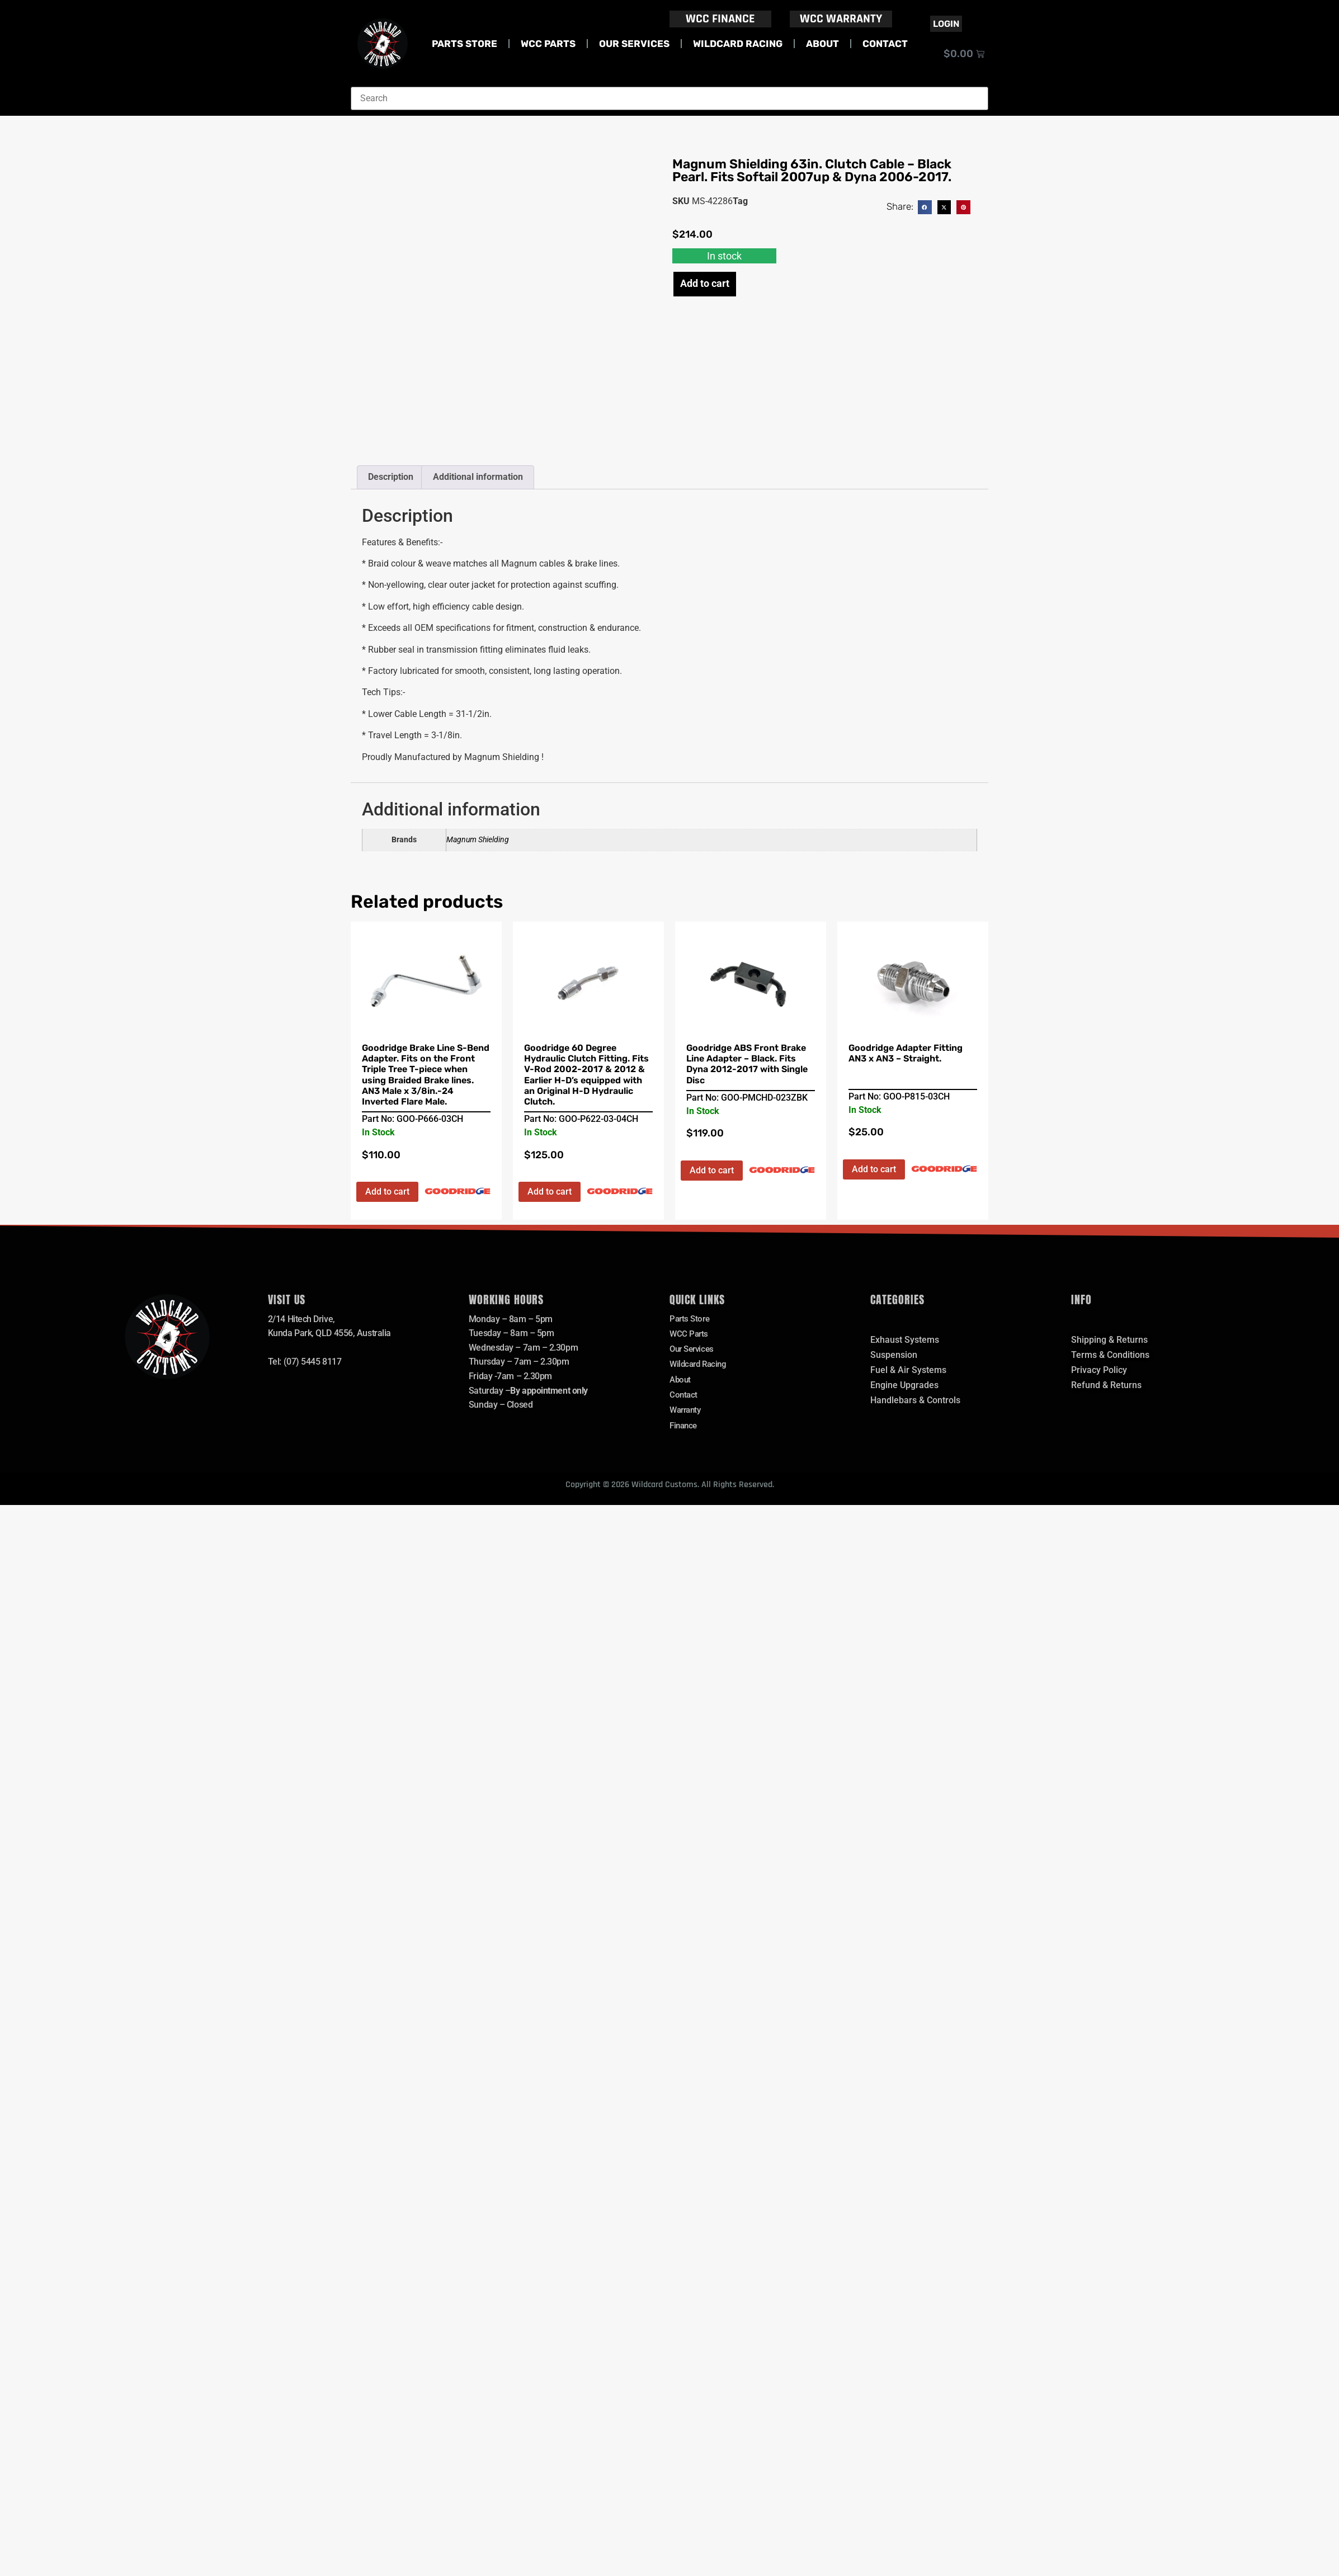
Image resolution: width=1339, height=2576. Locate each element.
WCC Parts (548, 43)
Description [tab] (390, 476)
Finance (685, 1431)
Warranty (687, 1414)
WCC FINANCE (720, 19)
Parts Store (464, 43)
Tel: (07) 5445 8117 (304, 1361)
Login (946, 23)
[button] (925, 207)
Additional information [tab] (478, 476)
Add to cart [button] (387, 1191)
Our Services (634, 43)
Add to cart (704, 283)
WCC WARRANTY (841, 19)
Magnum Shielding (477, 839)
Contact (885, 43)
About (822, 43)
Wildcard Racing (737, 43)
